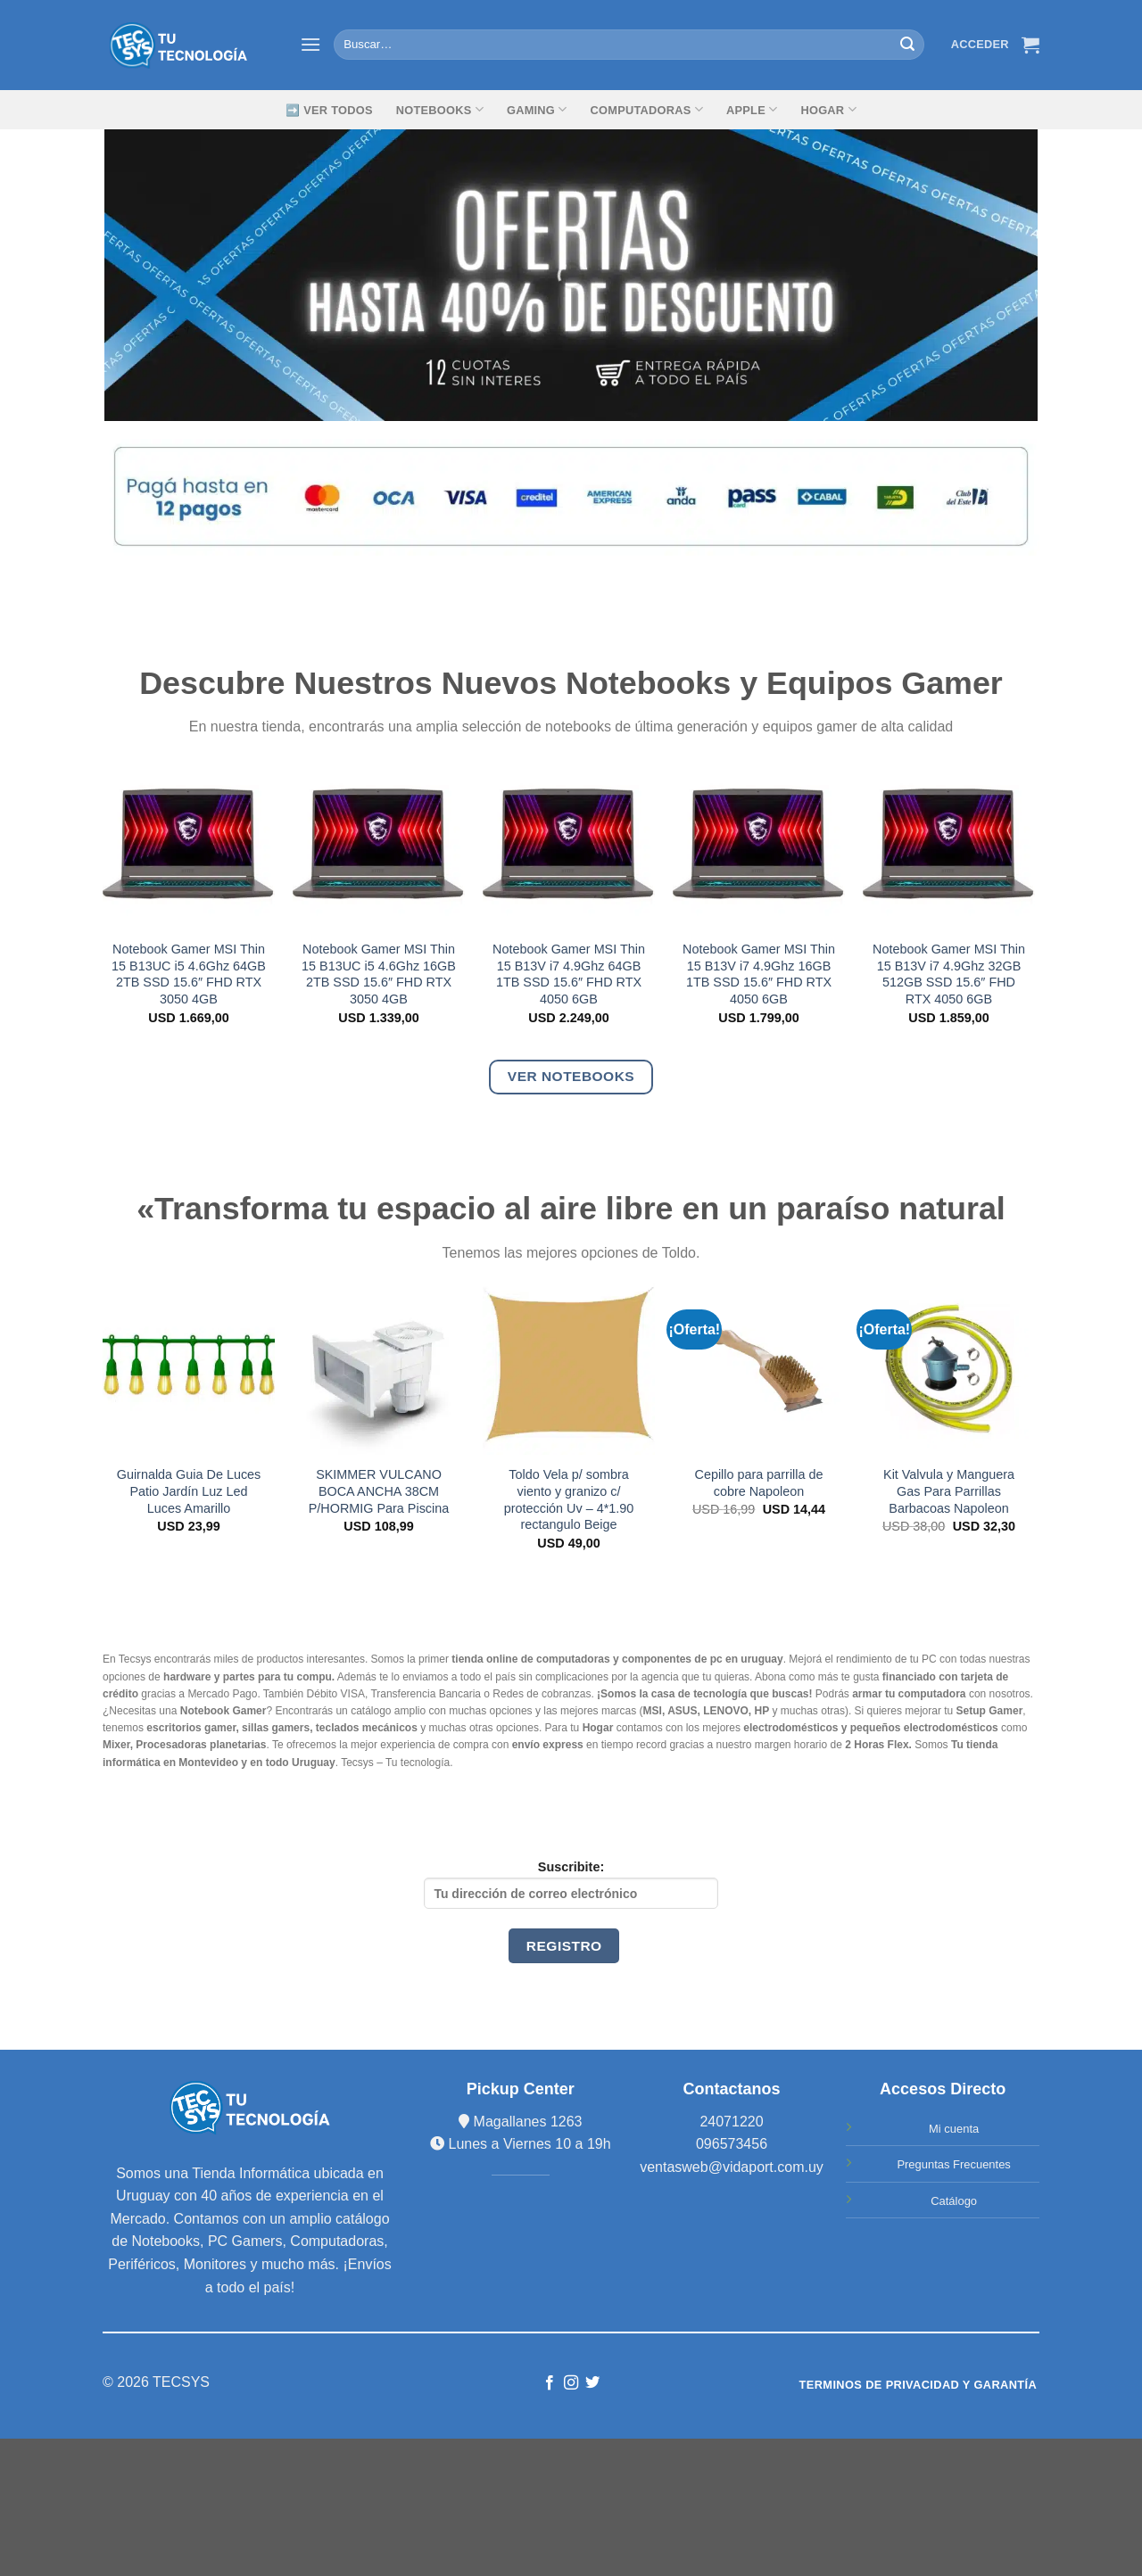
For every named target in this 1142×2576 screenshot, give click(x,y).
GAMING (537, 109)
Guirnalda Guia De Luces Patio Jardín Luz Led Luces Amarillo (189, 1491)
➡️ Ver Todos (329, 110)
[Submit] (907, 44)
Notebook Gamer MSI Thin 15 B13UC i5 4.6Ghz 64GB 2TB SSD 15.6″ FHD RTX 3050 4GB (189, 974)
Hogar (828, 109)
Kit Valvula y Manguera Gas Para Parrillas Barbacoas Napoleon (948, 1491)
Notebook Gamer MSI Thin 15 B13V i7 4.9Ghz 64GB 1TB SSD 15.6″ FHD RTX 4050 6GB (568, 974)
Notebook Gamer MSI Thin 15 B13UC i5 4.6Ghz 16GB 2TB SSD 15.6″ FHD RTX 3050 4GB (379, 974)
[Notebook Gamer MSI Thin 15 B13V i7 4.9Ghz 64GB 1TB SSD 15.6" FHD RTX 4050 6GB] (569, 843)
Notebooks (440, 109)
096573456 (731, 2143)
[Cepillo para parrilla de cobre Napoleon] (759, 1369)
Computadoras (647, 109)
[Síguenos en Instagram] (571, 2383)
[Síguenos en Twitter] (592, 2383)
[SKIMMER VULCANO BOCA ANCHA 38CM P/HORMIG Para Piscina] (379, 1369)
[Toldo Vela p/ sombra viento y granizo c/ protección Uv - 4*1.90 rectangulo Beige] (569, 1369)
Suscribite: (571, 1884)
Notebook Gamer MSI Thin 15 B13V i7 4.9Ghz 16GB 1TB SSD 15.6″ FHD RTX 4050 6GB (759, 974)
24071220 (731, 2121)
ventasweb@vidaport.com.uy (731, 2167)
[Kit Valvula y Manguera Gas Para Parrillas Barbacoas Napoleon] (949, 1369)
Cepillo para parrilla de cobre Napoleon (759, 1483)
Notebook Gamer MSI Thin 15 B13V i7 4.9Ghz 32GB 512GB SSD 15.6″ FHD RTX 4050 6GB (949, 974)
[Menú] (310, 44)
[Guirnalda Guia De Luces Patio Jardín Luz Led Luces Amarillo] (189, 1369)
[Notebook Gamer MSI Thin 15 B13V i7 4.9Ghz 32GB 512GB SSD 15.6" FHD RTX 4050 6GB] (949, 843)
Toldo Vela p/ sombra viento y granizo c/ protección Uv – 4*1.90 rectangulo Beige (569, 1499)
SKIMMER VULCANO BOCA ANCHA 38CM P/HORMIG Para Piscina (379, 1491)
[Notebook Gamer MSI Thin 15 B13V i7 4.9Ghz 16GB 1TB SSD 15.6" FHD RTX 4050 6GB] (759, 843)
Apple (751, 109)
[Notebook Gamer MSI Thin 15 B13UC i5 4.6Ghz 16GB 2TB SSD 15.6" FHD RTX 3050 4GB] (379, 843)
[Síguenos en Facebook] (549, 2383)
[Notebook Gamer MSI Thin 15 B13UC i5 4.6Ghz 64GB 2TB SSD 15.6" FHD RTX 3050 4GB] (189, 843)
